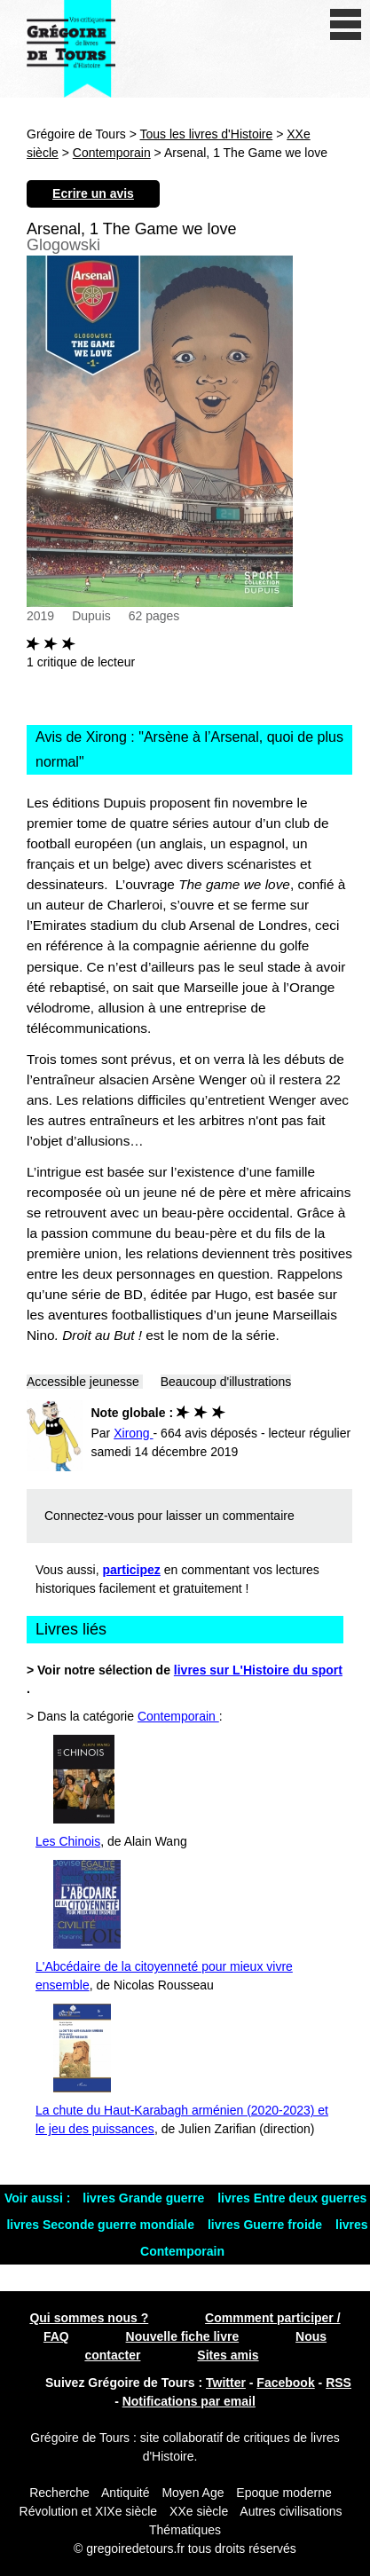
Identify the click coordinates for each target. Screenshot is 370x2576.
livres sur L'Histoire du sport (258, 1670)
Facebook (285, 2382)
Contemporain (112, 153)
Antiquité (125, 2492)
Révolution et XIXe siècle (89, 2511)
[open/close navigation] (345, 24)
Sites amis (227, 2355)
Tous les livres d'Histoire (206, 134)
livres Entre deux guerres (291, 2198)
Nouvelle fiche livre (183, 2336)
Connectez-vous (89, 1516)
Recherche (59, 2492)
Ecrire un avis (93, 193)
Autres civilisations (291, 2511)
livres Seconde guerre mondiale (102, 2225)
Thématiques (185, 2530)
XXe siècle (198, 2511)
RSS (338, 2382)
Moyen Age (192, 2492)
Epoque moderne (283, 2492)
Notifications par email (189, 2401)
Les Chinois (67, 1841)
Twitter (226, 2382)
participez (132, 1570)
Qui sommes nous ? (88, 2318)
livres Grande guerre (145, 2198)
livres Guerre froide (267, 2225)
